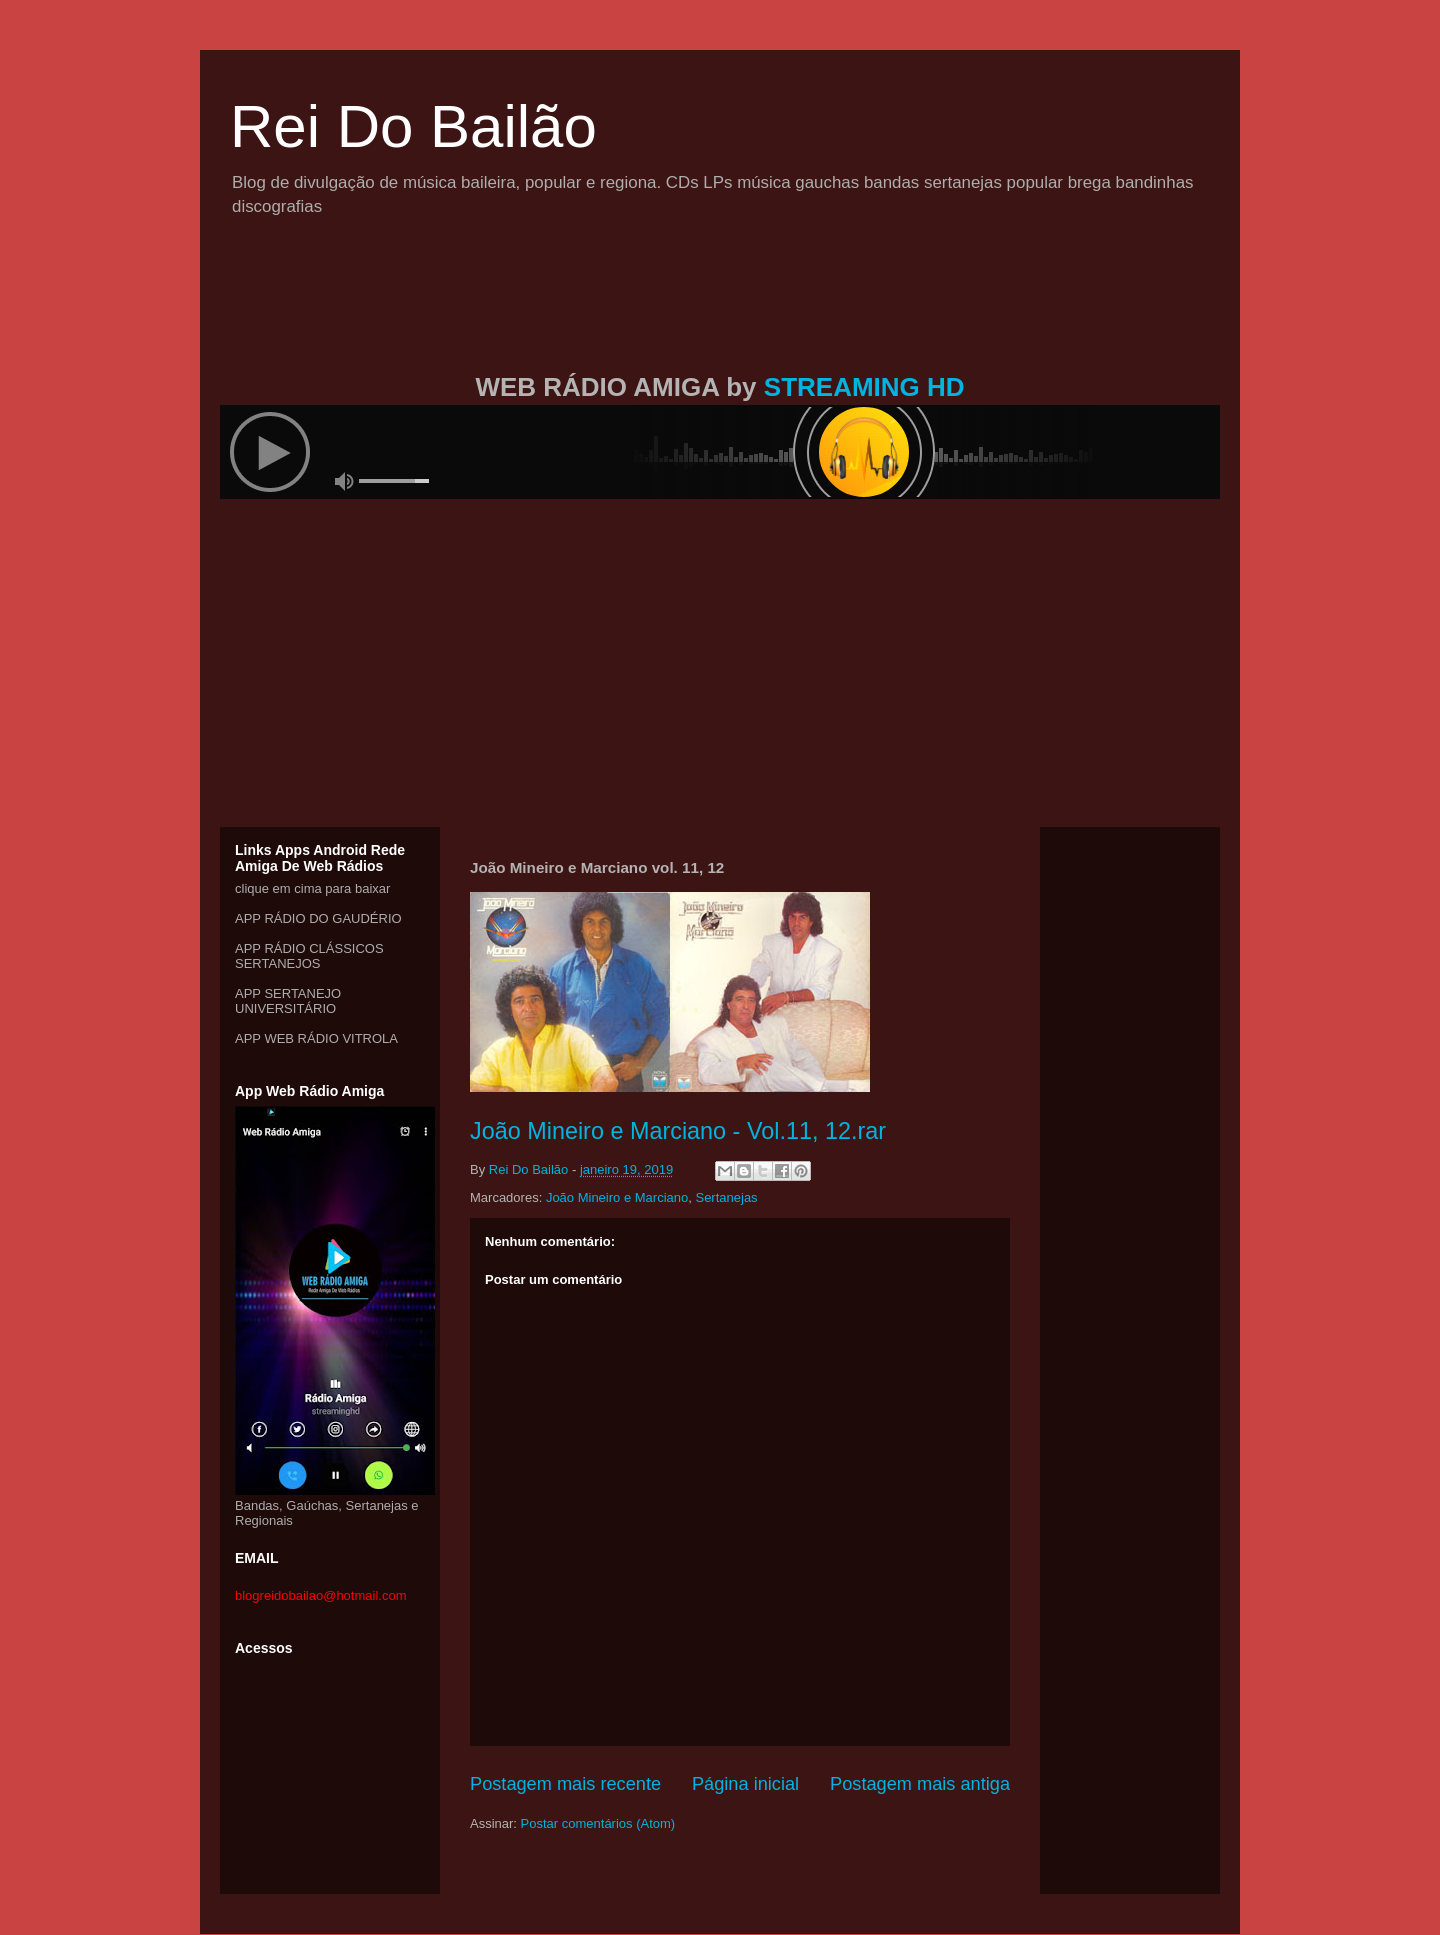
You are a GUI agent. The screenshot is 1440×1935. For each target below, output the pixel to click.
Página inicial (745, 1784)
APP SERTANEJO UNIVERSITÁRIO (288, 1001)
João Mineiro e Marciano (617, 1197)
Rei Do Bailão (413, 126)
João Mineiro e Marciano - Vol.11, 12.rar (678, 1131)
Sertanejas (726, 1197)
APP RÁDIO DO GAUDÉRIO (318, 918)
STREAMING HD (864, 387)
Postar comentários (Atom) (598, 1823)
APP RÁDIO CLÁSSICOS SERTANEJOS (309, 956)
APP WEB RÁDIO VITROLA (316, 1038)
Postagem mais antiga (920, 1784)
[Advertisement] (720, 318)
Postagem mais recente (565, 1784)
